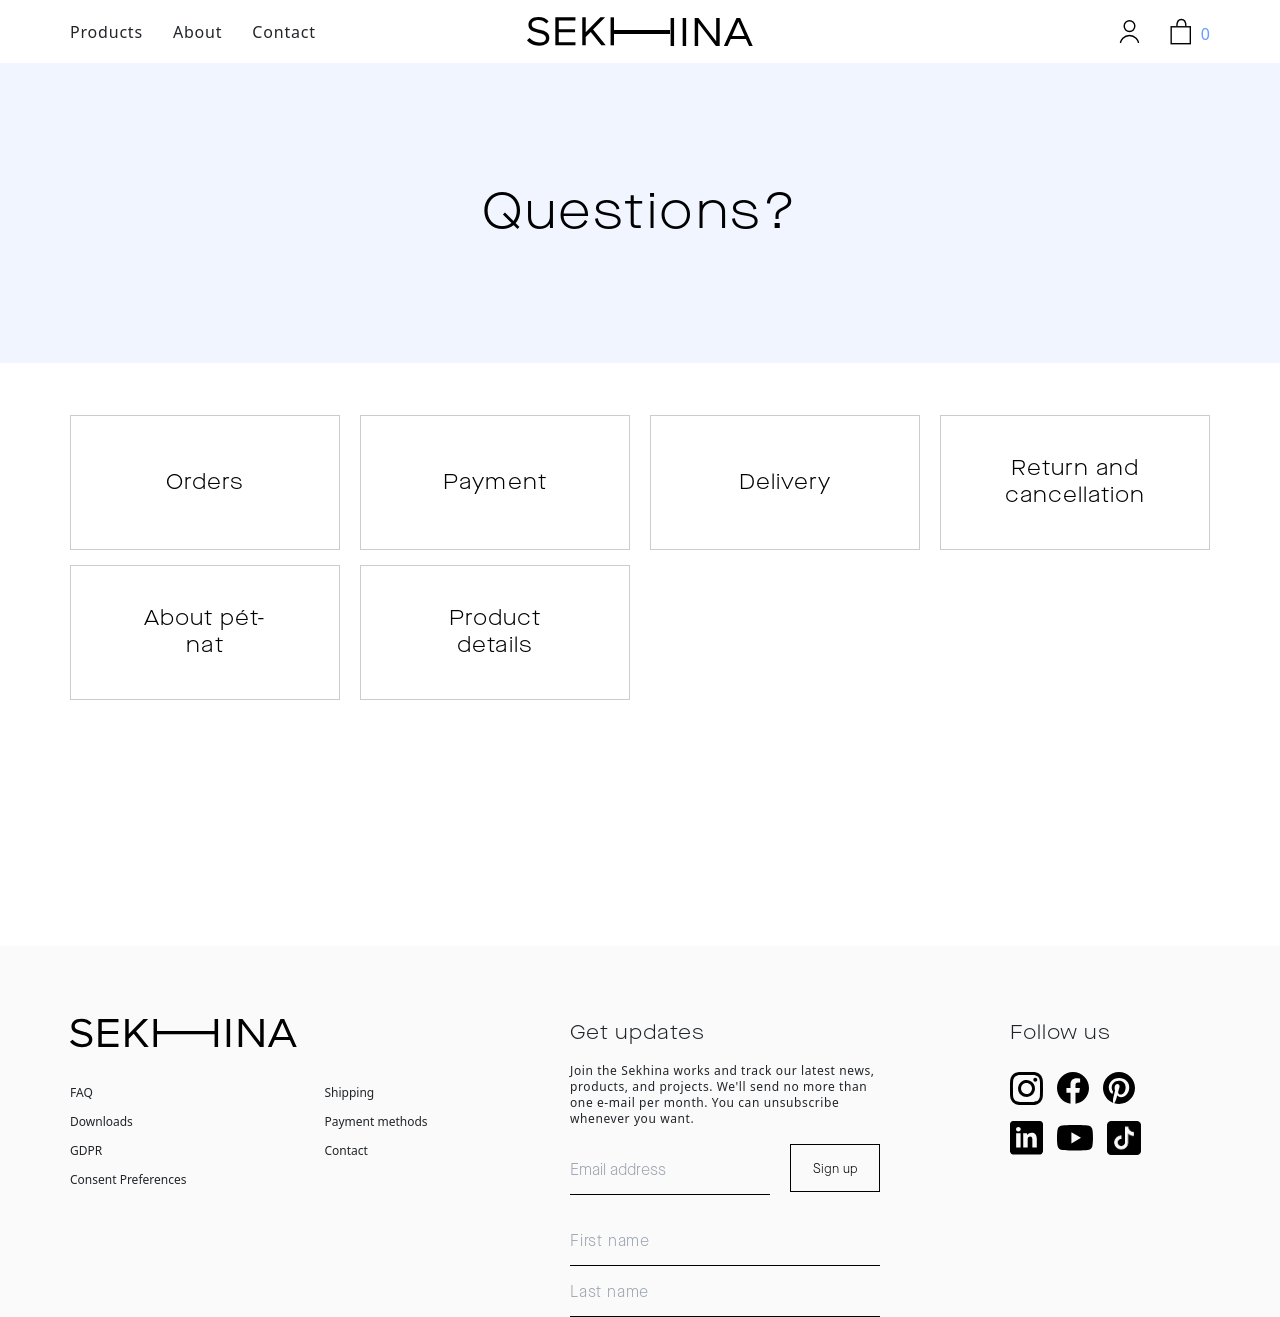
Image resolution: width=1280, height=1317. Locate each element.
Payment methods (376, 1143)
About (197, 32)
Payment (494, 488)
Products (106, 32)
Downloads (101, 1143)
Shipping (350, 1114)
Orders (205, 488)
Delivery (785, 488)
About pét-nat (204, 649)
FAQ (81, 1114)
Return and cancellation (1075, 488)
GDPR (86, 1172)
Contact (284, 32)
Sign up (835, 1191)
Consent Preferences (128, 1201)
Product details (495, 649)
